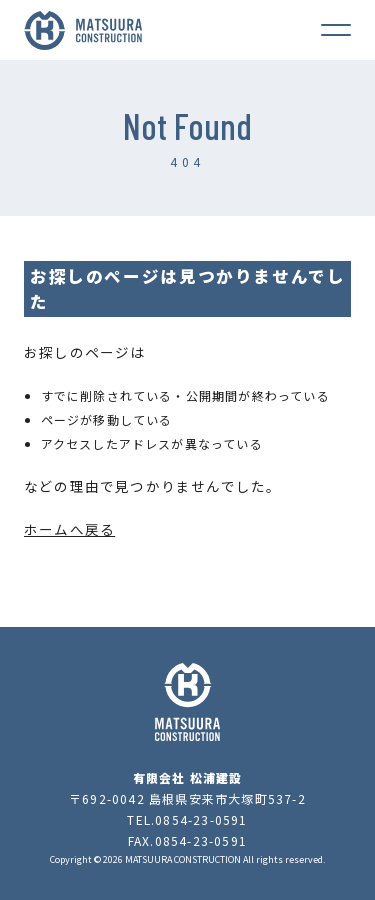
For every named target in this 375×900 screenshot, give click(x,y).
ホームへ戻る (69, 529)
